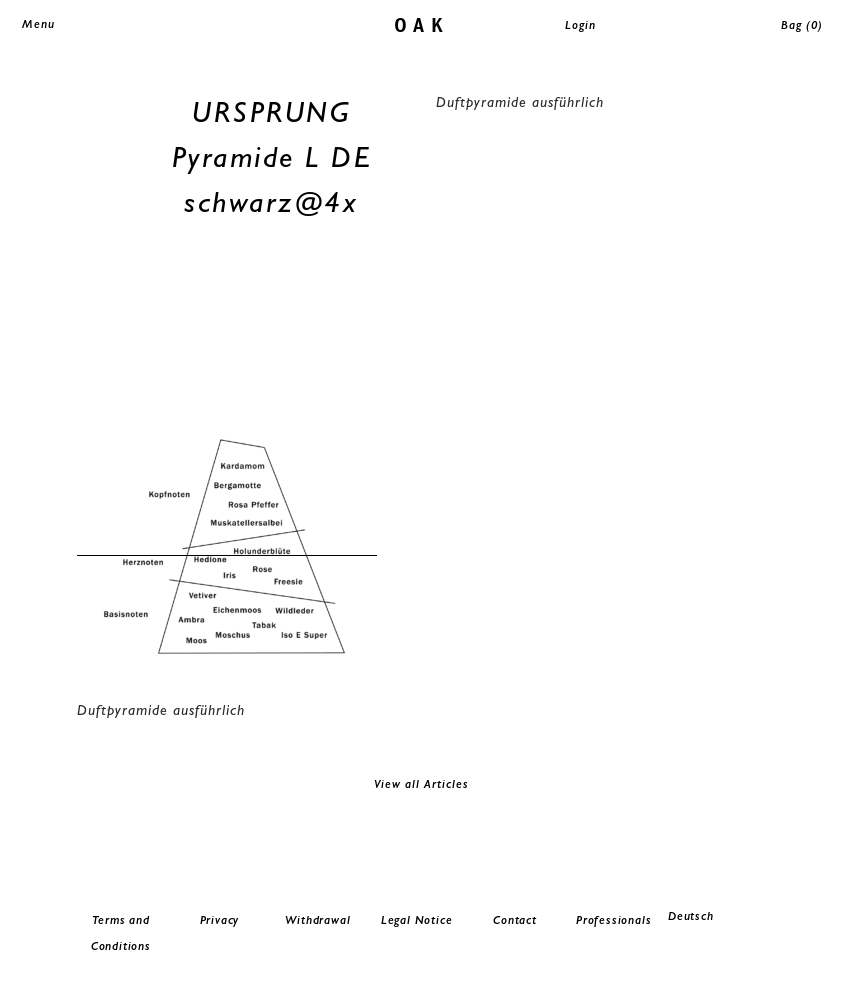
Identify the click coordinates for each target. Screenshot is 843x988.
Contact (515, 920)
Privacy (220, 920)
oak (421, 23)
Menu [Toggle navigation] (38, 24)
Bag (802, 25)
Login (580, 25)
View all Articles (421, 784)
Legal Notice (417, 920)
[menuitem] (712, 916)
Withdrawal (317, 920)
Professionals (613, 920)
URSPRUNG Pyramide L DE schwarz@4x (272, 156)
